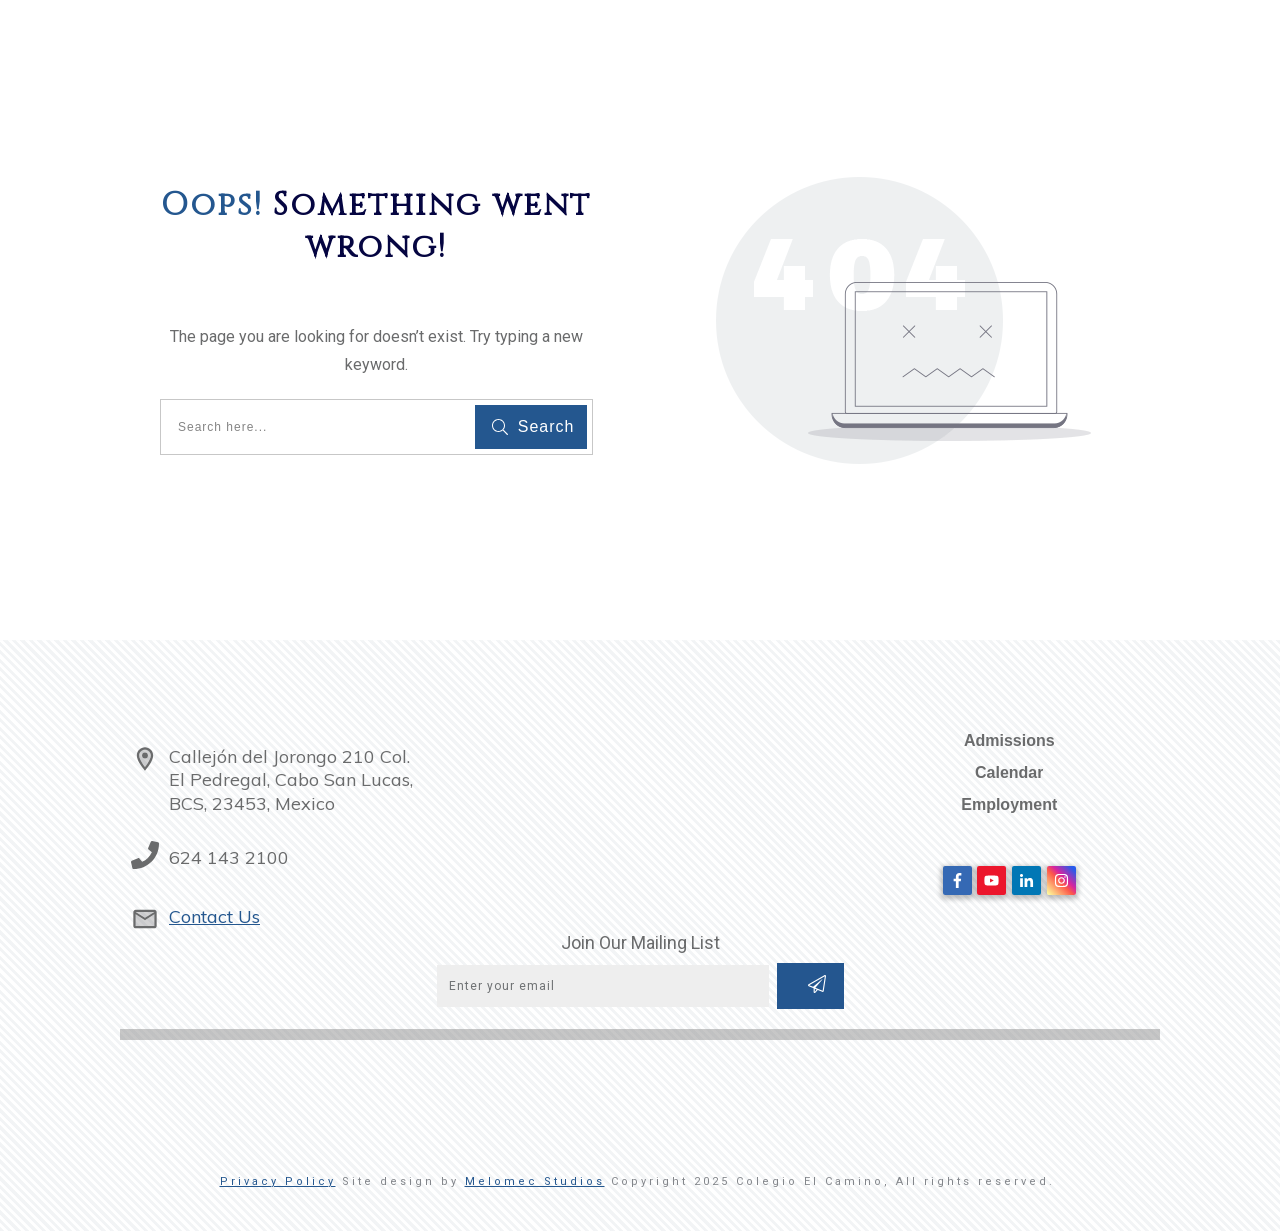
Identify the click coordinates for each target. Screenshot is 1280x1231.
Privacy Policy (278, 1181)
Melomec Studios (535, 1181)
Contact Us (214, 916)
